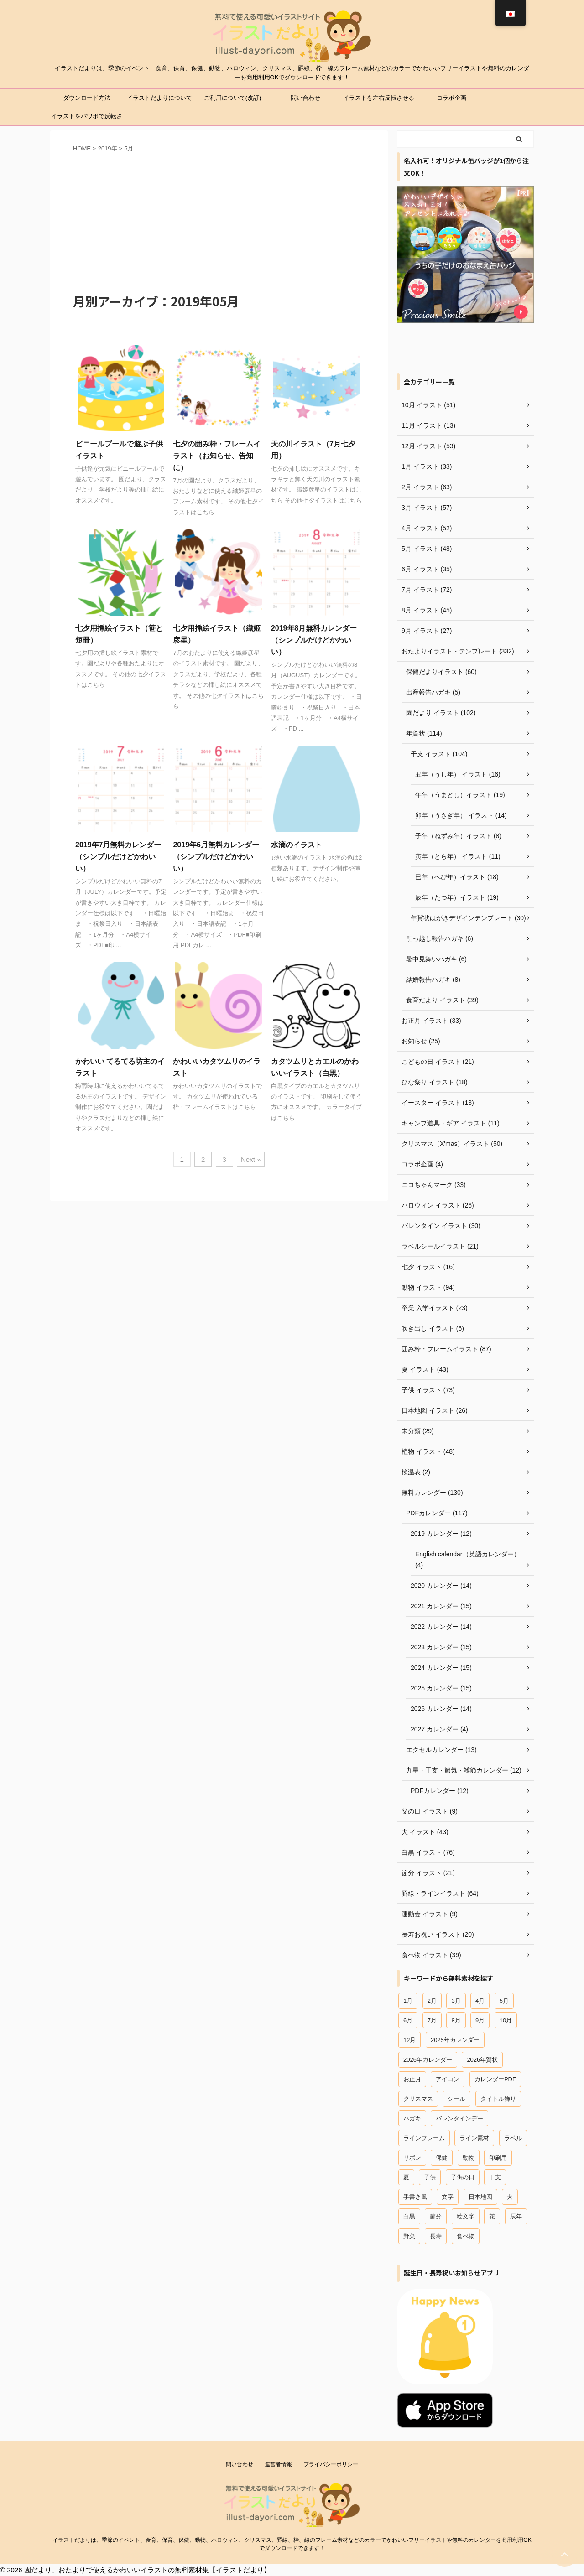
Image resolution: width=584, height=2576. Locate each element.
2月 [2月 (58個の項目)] (432, 2000)
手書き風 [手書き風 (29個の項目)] (415, 2196)
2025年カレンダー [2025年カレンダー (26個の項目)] (455, 2040)
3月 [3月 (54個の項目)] (455, 2000)
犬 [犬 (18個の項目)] (510, 2196)
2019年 (107, 148)
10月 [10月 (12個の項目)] (506, 2020)
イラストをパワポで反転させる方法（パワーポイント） (86, 119)
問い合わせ (305, 97)
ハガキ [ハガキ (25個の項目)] (412, 2118)
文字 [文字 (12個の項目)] (448, 2196)
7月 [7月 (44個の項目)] (432, 2020)
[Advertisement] (219, 221)
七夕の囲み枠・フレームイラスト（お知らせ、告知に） (217, 456)
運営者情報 (278, 2464)
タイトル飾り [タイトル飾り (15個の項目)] (498, 2098)
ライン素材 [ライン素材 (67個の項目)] (474, 2138)
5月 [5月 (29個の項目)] (504, 2000)
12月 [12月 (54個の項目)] (409, 2040)
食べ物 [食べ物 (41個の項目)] (465, 2236)
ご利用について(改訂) (232, 97)
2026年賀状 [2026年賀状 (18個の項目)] (482, 2059)
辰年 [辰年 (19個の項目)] (516, 2216)
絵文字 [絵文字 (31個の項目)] (465, 2216)
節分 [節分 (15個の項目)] (436, 2216)
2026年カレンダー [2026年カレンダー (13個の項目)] (427, 2059)
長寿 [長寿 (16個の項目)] (436, 2236)
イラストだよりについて (159, 97)
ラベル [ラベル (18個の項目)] (513, 2138)
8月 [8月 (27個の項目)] (455, 2020)
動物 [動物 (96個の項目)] (468, 2157)
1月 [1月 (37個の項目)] (407, 2000)
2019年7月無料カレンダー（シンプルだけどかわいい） (118, 856)
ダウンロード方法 (86, 97)
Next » (251, 1159)
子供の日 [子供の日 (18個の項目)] (462, 2177)
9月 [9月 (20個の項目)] (480, 2020)
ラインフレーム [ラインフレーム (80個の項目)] (424, 2138)
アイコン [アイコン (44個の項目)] (447, 2079)
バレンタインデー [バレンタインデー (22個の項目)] (459, 2118)
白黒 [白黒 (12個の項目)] (409, 2216)
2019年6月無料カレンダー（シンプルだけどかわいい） (216, 856)
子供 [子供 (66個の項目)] (430, 2177)
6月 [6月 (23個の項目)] (407, 2020)
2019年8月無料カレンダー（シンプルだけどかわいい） (314, 640)
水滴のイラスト (296, 845)
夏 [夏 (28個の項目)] (406, 2177)
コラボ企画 (451, 97)
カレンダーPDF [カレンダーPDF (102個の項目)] (495, 2079)
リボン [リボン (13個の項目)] (412, 2157)
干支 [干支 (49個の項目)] (495, 2177)
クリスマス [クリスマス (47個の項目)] (418, 2098)
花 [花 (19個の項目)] (492, 2216)
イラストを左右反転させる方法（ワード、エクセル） (378, 100)
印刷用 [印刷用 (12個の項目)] (498, 2157)
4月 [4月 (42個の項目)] (480, 2000)
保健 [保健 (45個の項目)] (442, 2157)
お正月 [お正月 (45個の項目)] (412, 2079)
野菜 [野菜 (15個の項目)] (409, 2236)
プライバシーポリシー (330, 2464)
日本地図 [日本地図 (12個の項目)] (480, 2196)
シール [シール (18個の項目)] (456, 2098)
